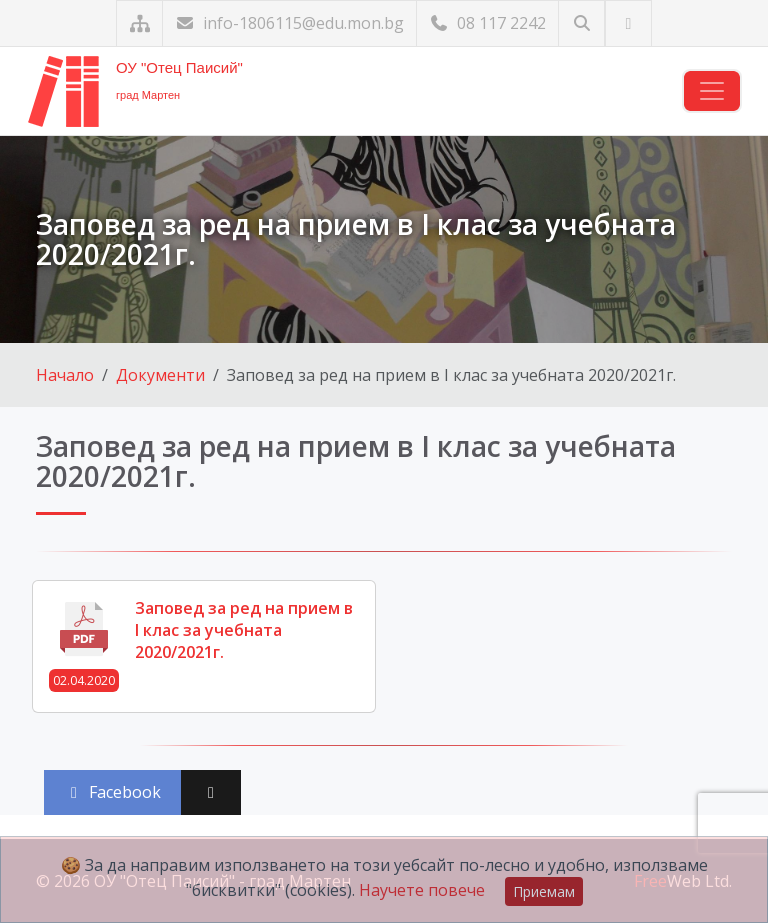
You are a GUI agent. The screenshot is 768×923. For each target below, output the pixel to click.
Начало (65, 375)
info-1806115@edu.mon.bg (289, 23)
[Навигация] (712, 91)
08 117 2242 (487, 23)
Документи (160, 375)
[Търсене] (581, 23)
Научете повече (422, 890)
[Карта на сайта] (139, 23)
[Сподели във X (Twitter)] (211, 792)
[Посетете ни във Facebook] (628, 23)
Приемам (544, 891)
